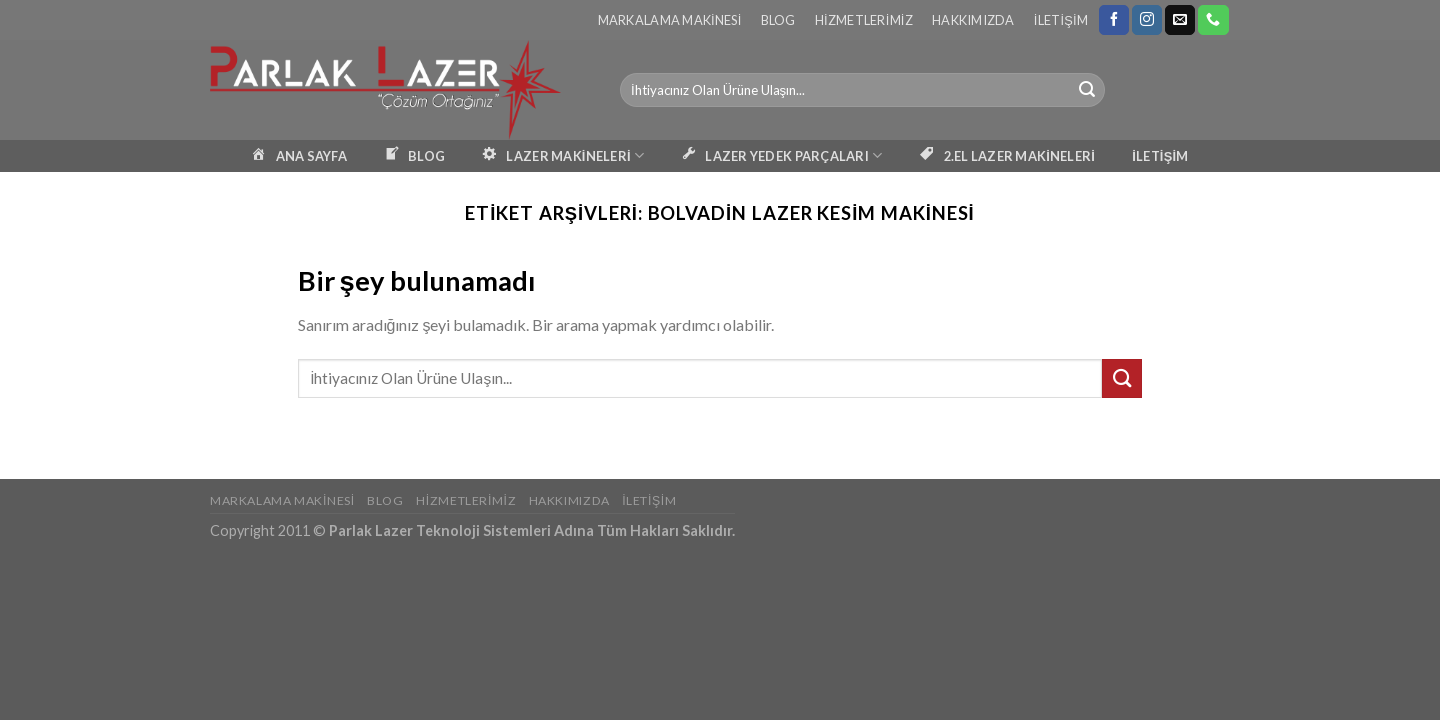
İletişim (1061, 20)
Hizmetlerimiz (864, 20)
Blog (778, 20)
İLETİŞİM (1160, 156)
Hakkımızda (973, 20)
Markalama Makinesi (670, 20)
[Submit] (1087, 90)
